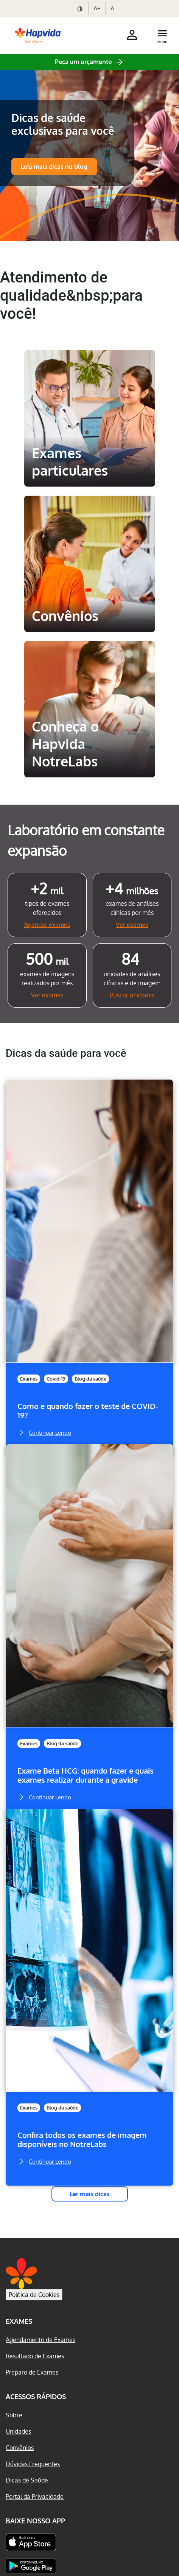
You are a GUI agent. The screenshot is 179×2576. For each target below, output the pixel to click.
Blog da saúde (90, 1379)
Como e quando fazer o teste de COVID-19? (87, 1410)
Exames (28, 1379)
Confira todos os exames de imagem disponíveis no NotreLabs (82, 2139)
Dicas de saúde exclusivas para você (62, 124)
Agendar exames (47, 924)
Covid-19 (56, 1379)
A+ (97, 8)
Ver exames (132, 924)
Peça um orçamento (83, 62)
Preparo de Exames (32, 2372)
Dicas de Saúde (27, 2480)
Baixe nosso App (35, 2521)
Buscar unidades (132, 995)
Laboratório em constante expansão (86, 840)
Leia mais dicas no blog (54, 166)
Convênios (20, 2447)
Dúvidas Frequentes (33, 2464)
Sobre (14, 2415)
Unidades (18, 2431)
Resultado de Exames (35, 2356)
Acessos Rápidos (36, 2396)
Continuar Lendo (44, 1432)
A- (113, 8)
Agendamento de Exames (40, 2340)
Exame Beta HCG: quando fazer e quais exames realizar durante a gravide (85, 1775)
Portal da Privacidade (35, 2496)
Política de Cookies (34, 2294)
